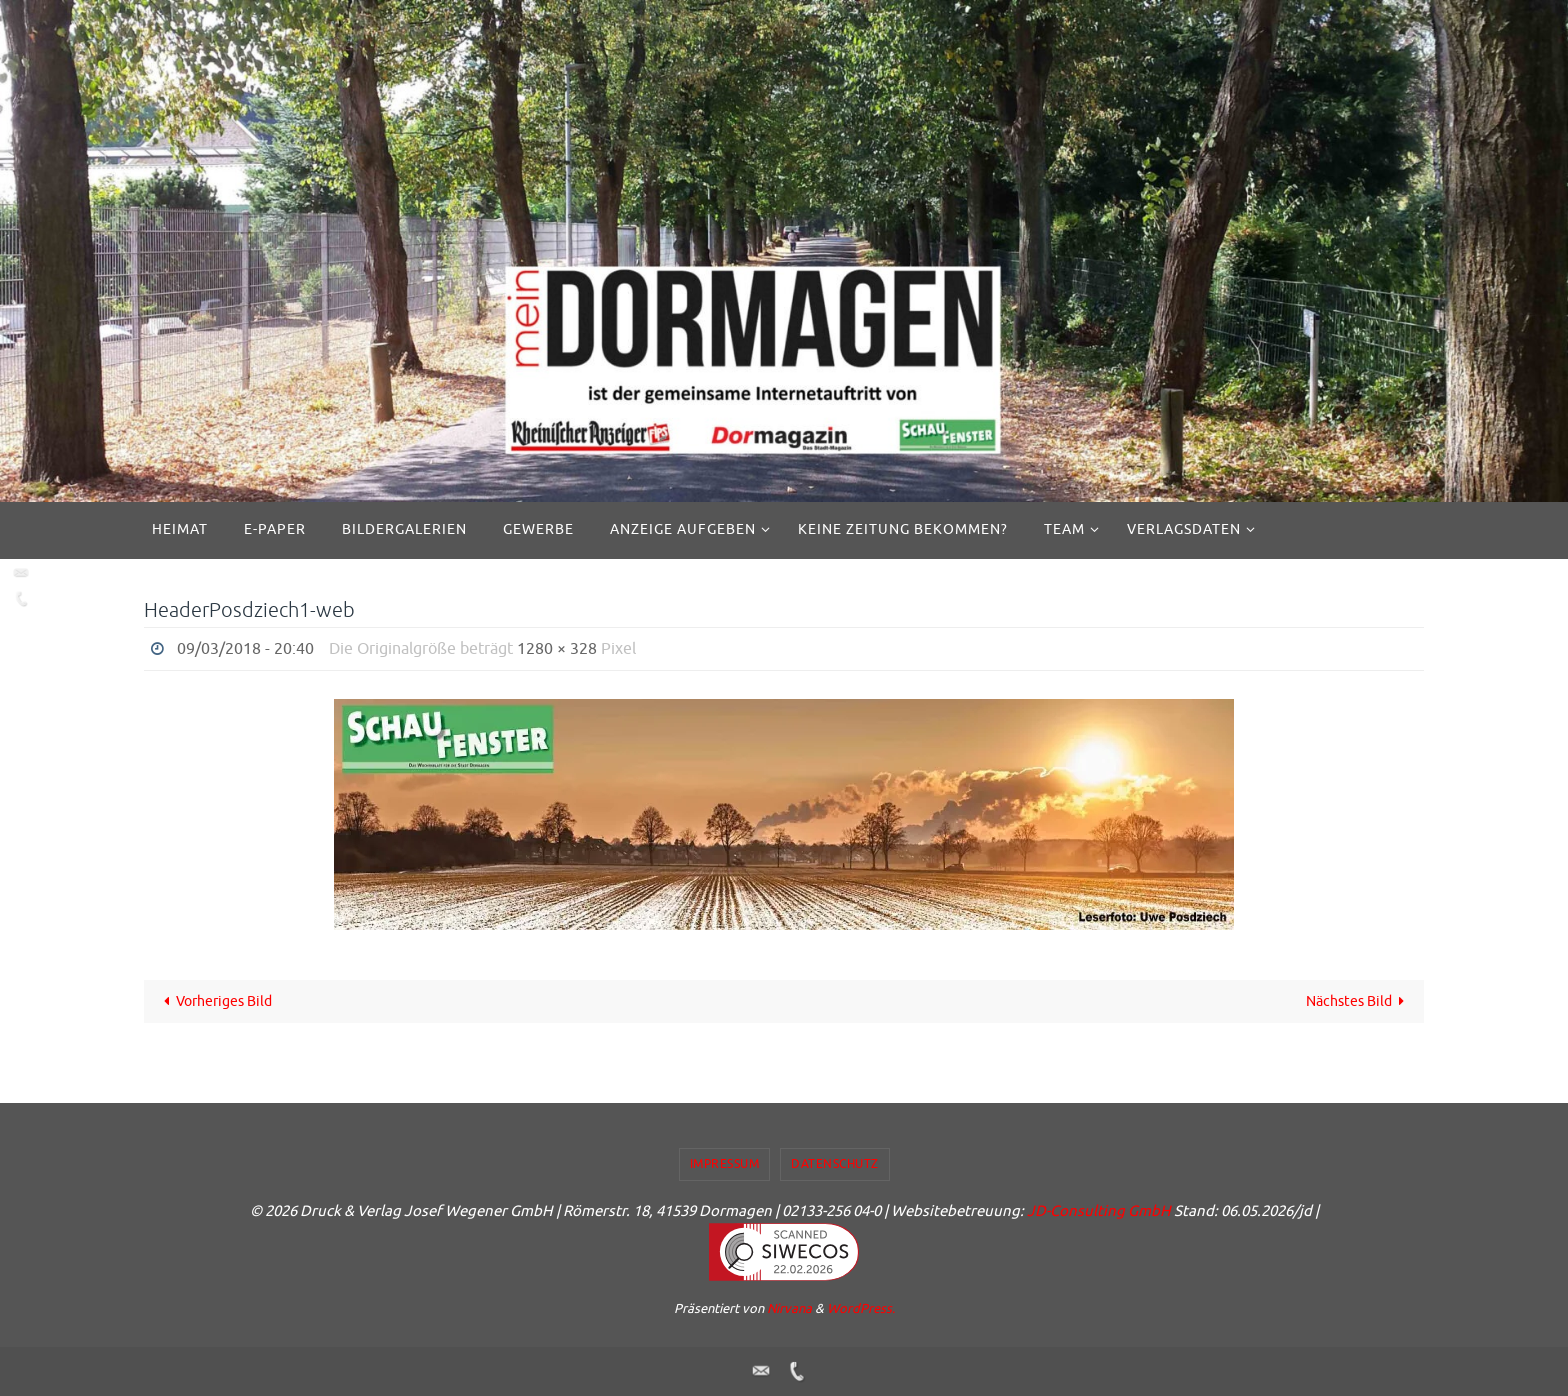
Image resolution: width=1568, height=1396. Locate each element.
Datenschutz (835, 1164)
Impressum (725, 1164)
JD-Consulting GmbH (1099, 1211)
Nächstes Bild (1359, 1001)
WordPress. (861, 1308)
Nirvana (789, 1308)
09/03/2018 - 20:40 (245, 649)
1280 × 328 (557, 649)
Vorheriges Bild (215, 1001)
